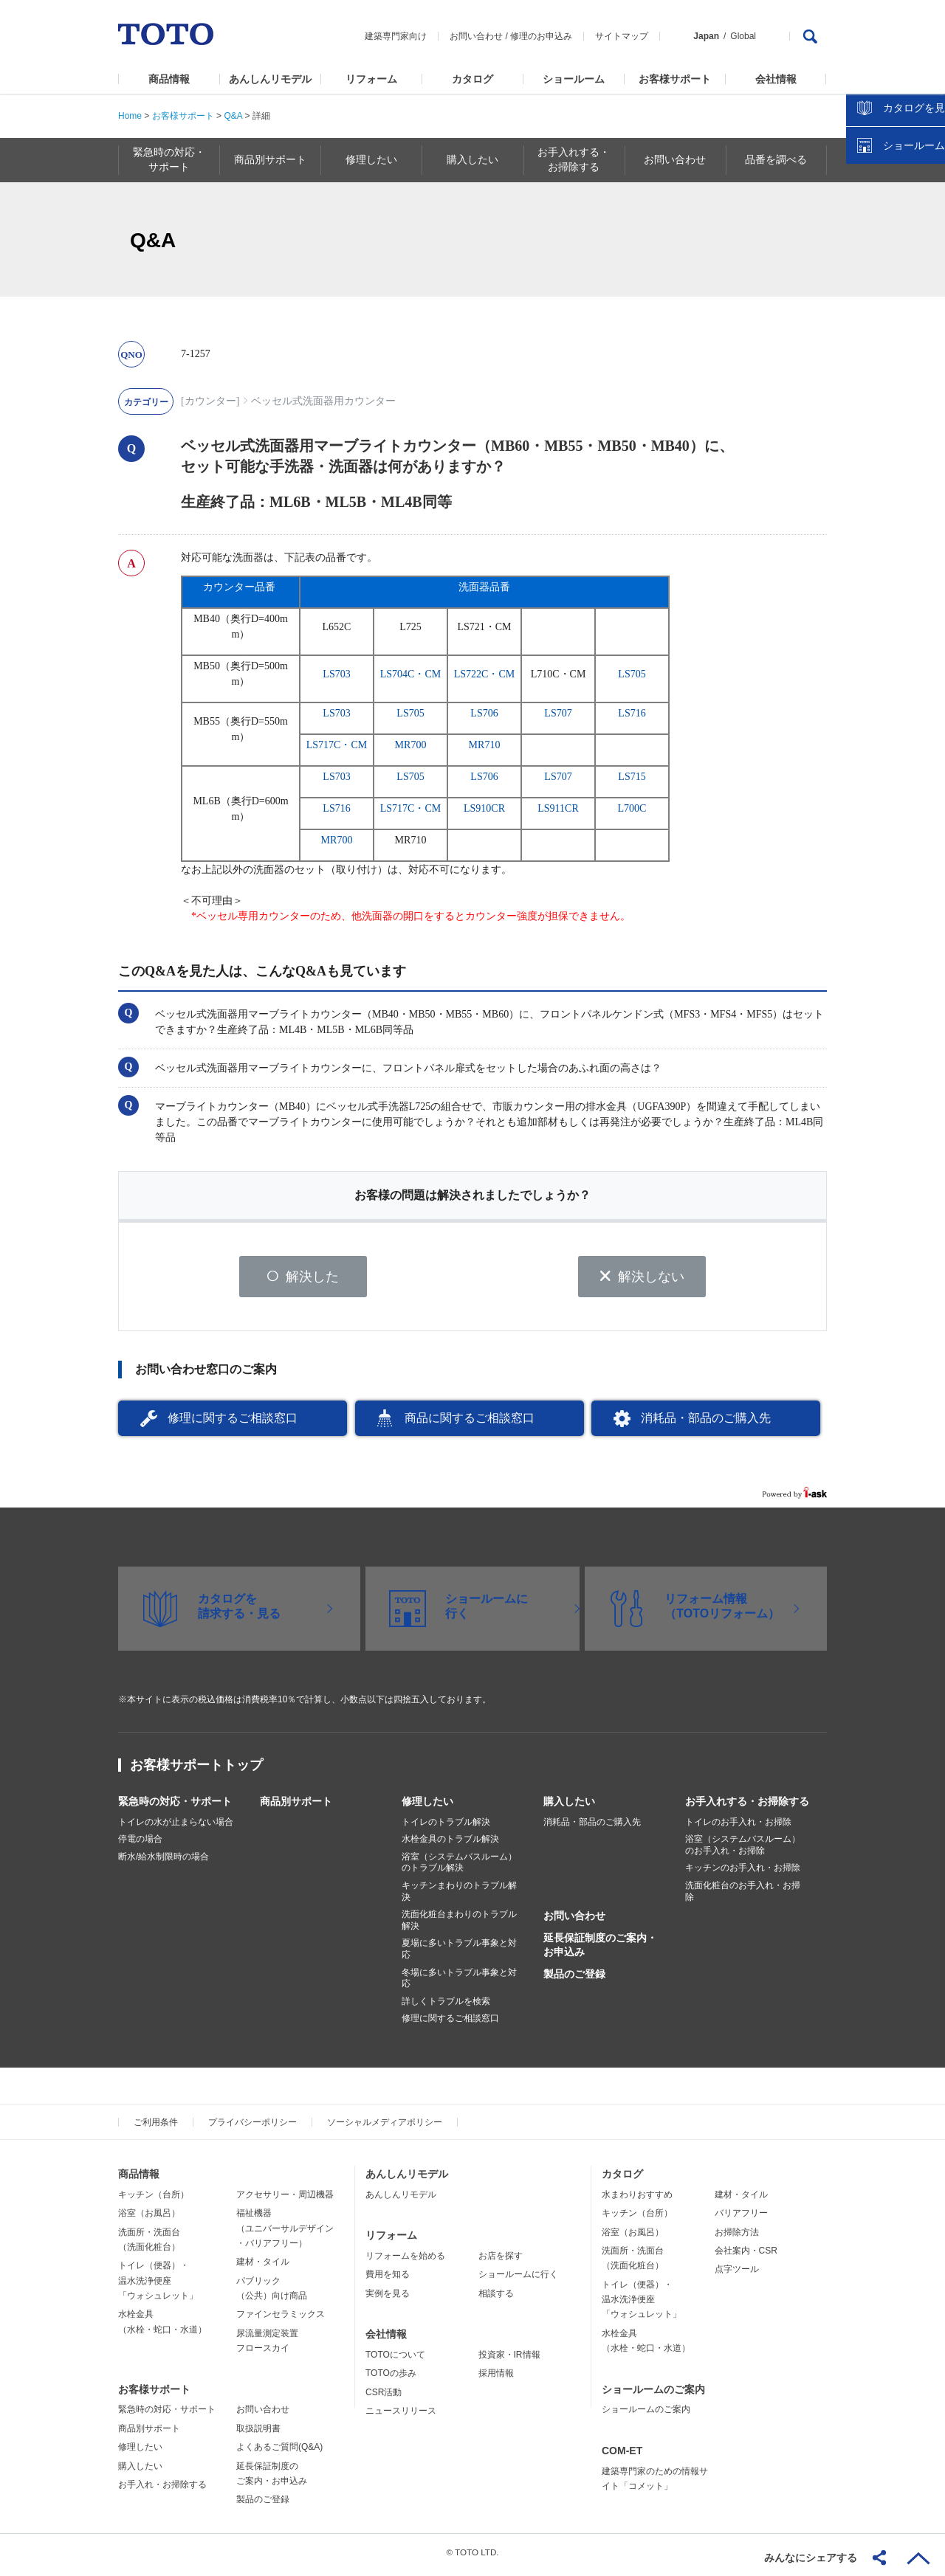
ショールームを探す (895, 315)
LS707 (557, 713)
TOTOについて (395, 2360)
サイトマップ (621, 36)
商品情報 (169, 79)
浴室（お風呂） (149, 2218)
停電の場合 (140, 1845)
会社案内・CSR (746, 2256)
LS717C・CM (336, 744)
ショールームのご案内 (653, 2394)
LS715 (631, 776)
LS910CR (484, 808)
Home (130, 116)
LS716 (631, 713)
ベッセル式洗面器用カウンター (323, 401)
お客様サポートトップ (196, 1770)
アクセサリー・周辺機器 (285, 2200)
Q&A (233, 116)
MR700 (411, 744)
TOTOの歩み (390, 2379)
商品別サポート (296, 1806)
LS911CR (558, 808)
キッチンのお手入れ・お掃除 (742, 1873)
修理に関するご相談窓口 (233, 1423)
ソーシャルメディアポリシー (384, 2127)
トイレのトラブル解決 (446, 1827)
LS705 (631, 674)
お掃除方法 (737, 2237)
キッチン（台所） (153, 2200)
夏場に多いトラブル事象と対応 (459, 1955)
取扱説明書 (258, 2433)
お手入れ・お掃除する (162, 2490)
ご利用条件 (156, 2127)
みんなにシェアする (810, 2557)
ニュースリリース (400, 2416)
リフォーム (371, 79)
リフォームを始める (405, 2261)
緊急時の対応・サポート (175, 1806)
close (926, 239)
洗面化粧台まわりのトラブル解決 (459, 1926)
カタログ (472, 79)
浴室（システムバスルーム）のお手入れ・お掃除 (742, 1851)
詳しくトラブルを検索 (446, 2006)
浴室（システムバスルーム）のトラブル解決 (459, 1868)
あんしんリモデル (270, 79)
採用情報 (496, 2379)
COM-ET (622, 2456)
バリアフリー (741, 2218)
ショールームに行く (518, 2280)
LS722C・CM (484, 674)
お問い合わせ (476, 36)
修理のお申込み (541, 36)
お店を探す (500, 2261)
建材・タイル (262, 2267)
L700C (632, 808)
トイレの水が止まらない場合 (175, 1827)
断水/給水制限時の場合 (163, 1862)
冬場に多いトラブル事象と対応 (459, 1983)
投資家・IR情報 (509, 2360)
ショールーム (574, 79)
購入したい (569, 1806)
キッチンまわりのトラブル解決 (459, 1896)
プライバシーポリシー (252, 2127)
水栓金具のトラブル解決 (450, 1845)
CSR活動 (383, 2397)
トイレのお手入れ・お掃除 (738, 1827)
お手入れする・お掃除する (747, 1806)
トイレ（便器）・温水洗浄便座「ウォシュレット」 (158, 2286)
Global (743, 36)
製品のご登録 (574, 1979)
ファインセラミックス (280, 2320)
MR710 (485, 744)
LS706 (484, 713)
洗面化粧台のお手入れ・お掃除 (742, 1896)
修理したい (427, 1806)
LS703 (336, 674)
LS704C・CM (410, 674)
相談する (496, 2298)
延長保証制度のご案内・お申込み (600, 1950)
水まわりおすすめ (637, 2200)
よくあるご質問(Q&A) (279, 2453)
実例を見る (387, 2298)
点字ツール (737, 2275)
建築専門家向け (396, 36)
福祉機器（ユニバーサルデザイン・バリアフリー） (285, 2233)
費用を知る (387, 2280)
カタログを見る (885, 277)
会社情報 (776, 79)
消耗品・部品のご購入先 (706, 1423)
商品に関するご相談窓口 (470, 1423)
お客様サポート (675, 79)
